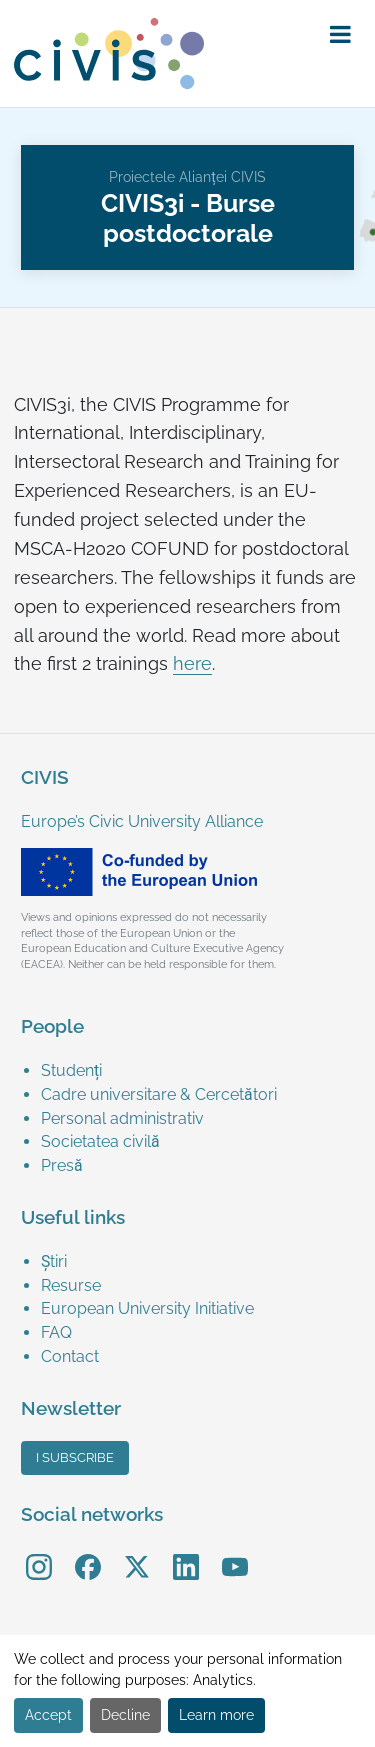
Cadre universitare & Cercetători (159, 1094)
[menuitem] (197, 1071)
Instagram (39, 1552)
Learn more (216, 1715)
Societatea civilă (100, 1141)
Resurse (71, 1285)
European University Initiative (147, 1308)
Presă (62, 1165)
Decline (125, 1715)
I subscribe (75, 1457)
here (192, 664)
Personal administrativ (122, 1118)
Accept (48, 1715)
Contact (70, 1356)
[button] (340, 35)
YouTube (234, 1552)
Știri (54, 1261)
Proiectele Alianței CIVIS (187, 177)
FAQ (56, 1332)
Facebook (88, 1552)
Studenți (71, 1070)
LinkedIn (186, 1552)
